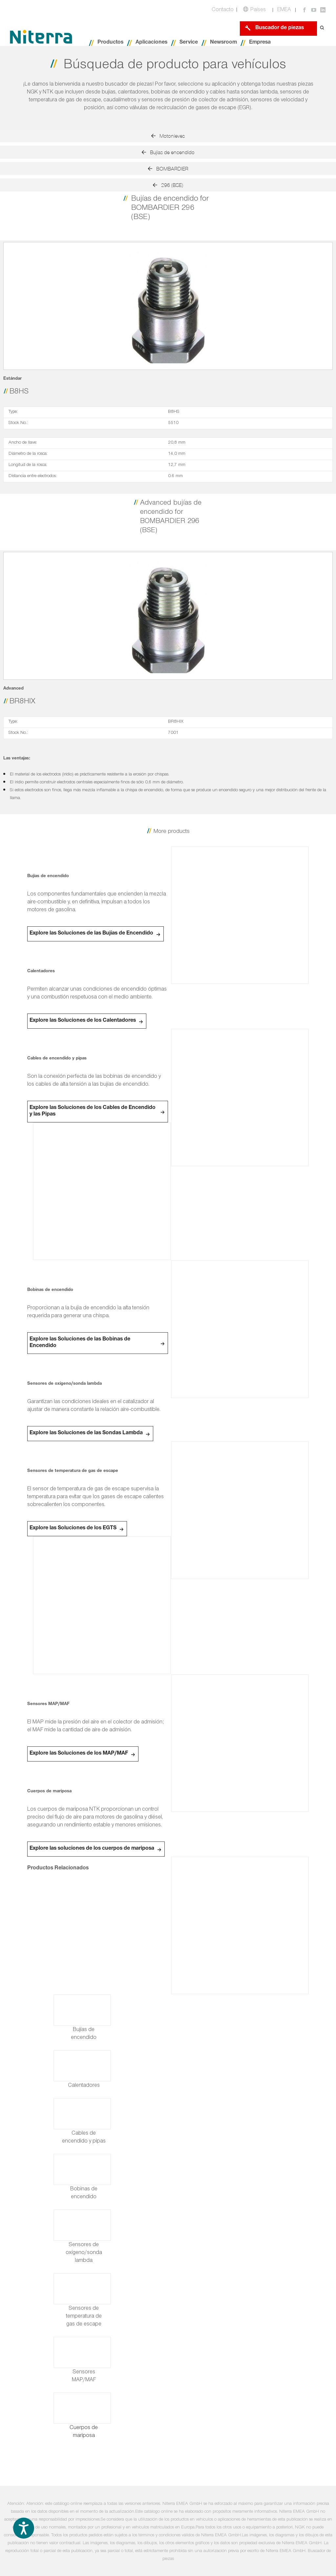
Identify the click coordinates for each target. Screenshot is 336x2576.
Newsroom (223, 43)
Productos (110, 43)
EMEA (284, 10)
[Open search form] (322, 28)
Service (188, 43)
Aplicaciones (151, 43)
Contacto (223, 10)
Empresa (260, 43)
